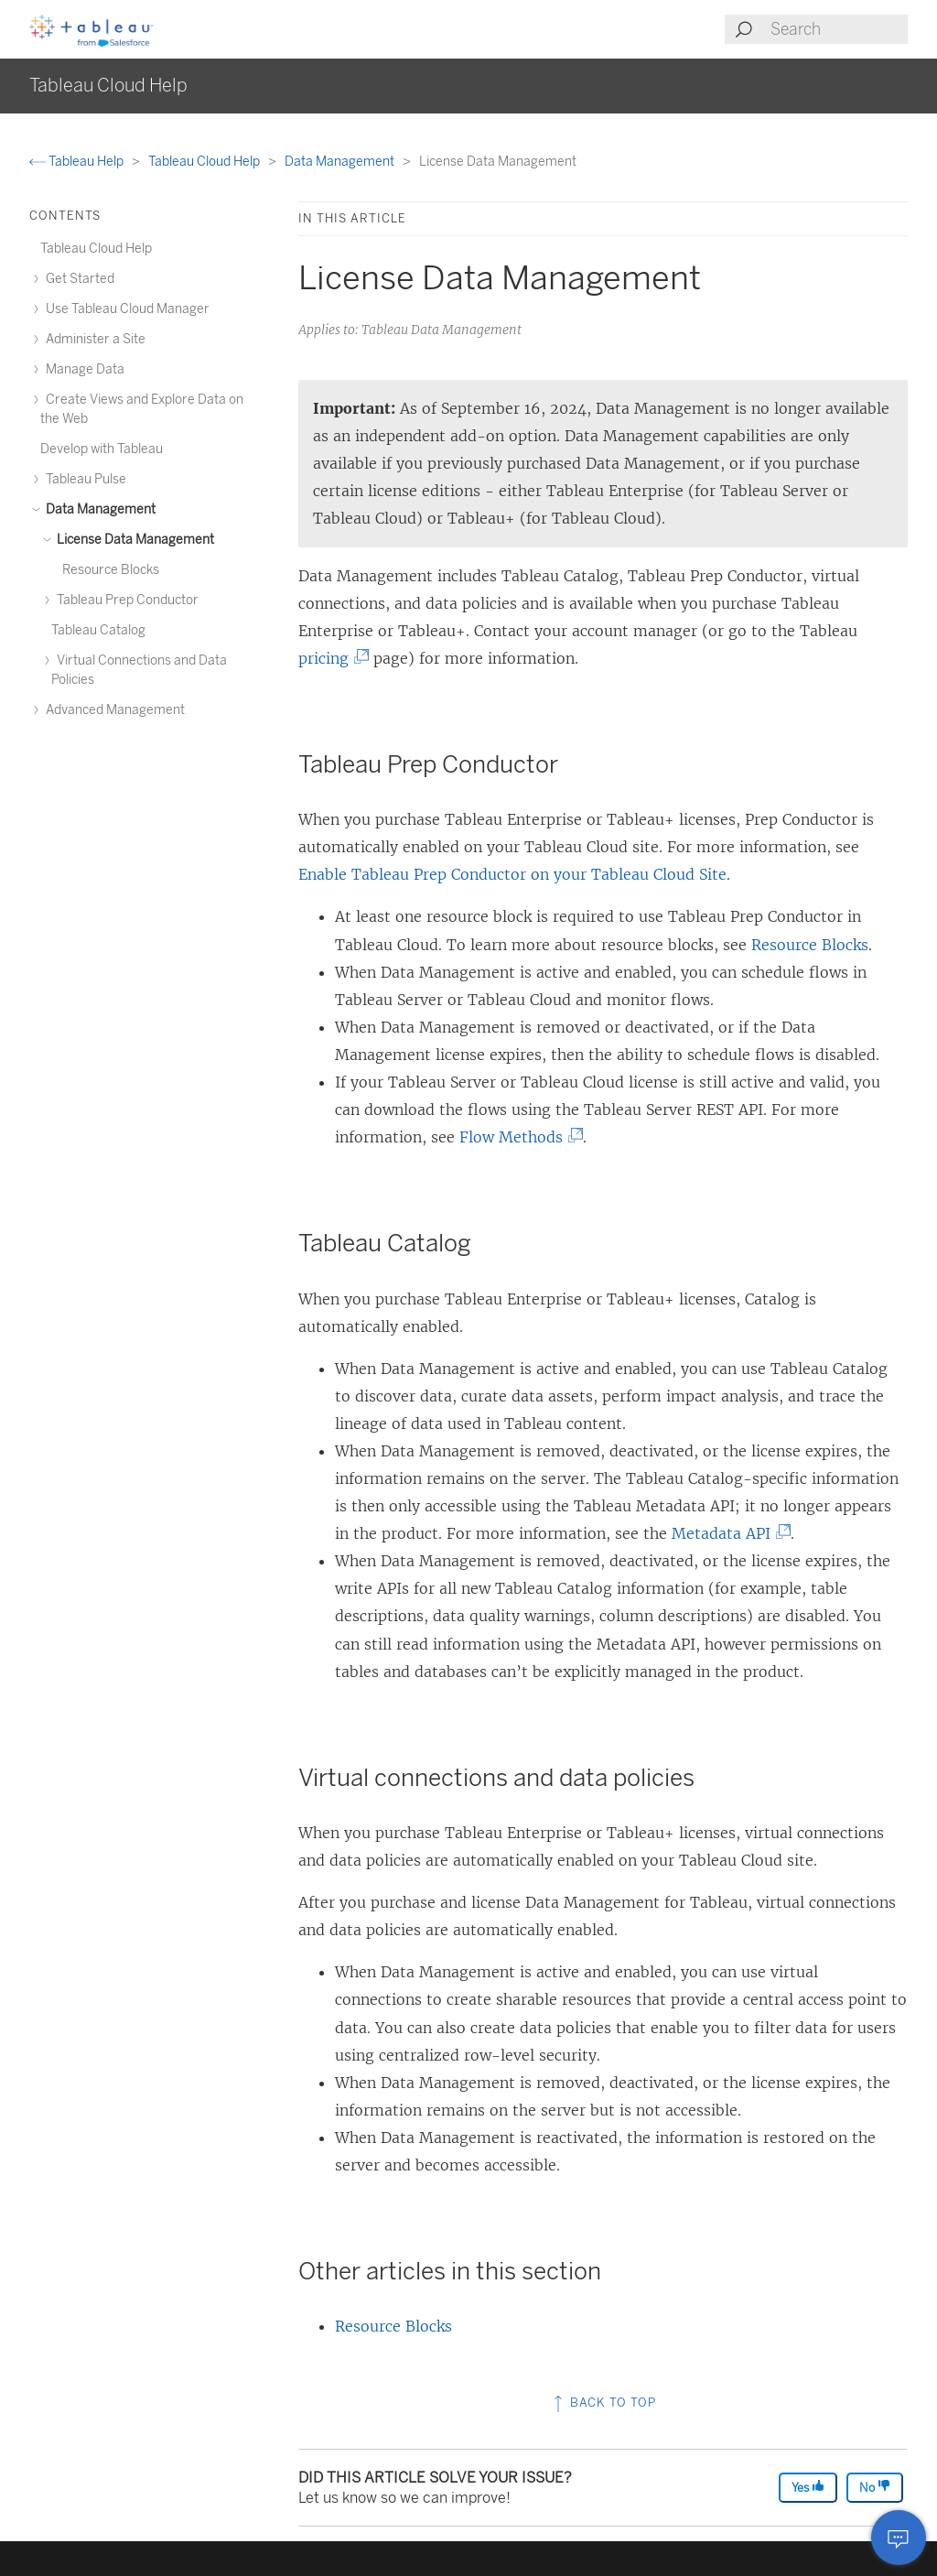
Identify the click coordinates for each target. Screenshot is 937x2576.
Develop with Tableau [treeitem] (101, 449)
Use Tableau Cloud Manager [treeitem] (125, 309)
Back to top (603, 2402)
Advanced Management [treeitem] (112, 710)
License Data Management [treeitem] (132, 539)
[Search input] (838, 29)
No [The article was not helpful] (874, 2487)
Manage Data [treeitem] (82, 369)
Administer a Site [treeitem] (92, 339)
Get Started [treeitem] (77, 279)
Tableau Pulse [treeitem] (83, 479)
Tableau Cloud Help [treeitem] (96, 248)
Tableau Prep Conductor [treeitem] (125, 600)
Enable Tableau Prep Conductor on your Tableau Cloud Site (512, 874)
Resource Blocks (809, 945)
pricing (329, 658)
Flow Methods (516, 1137)
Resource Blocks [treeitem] (110, 570)
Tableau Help (77, 161)
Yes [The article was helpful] (808, 2487)
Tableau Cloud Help (205, 161)
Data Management (341, 161)
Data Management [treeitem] (98, 509)
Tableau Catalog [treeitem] (98, 630)
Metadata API (726, 1533)
